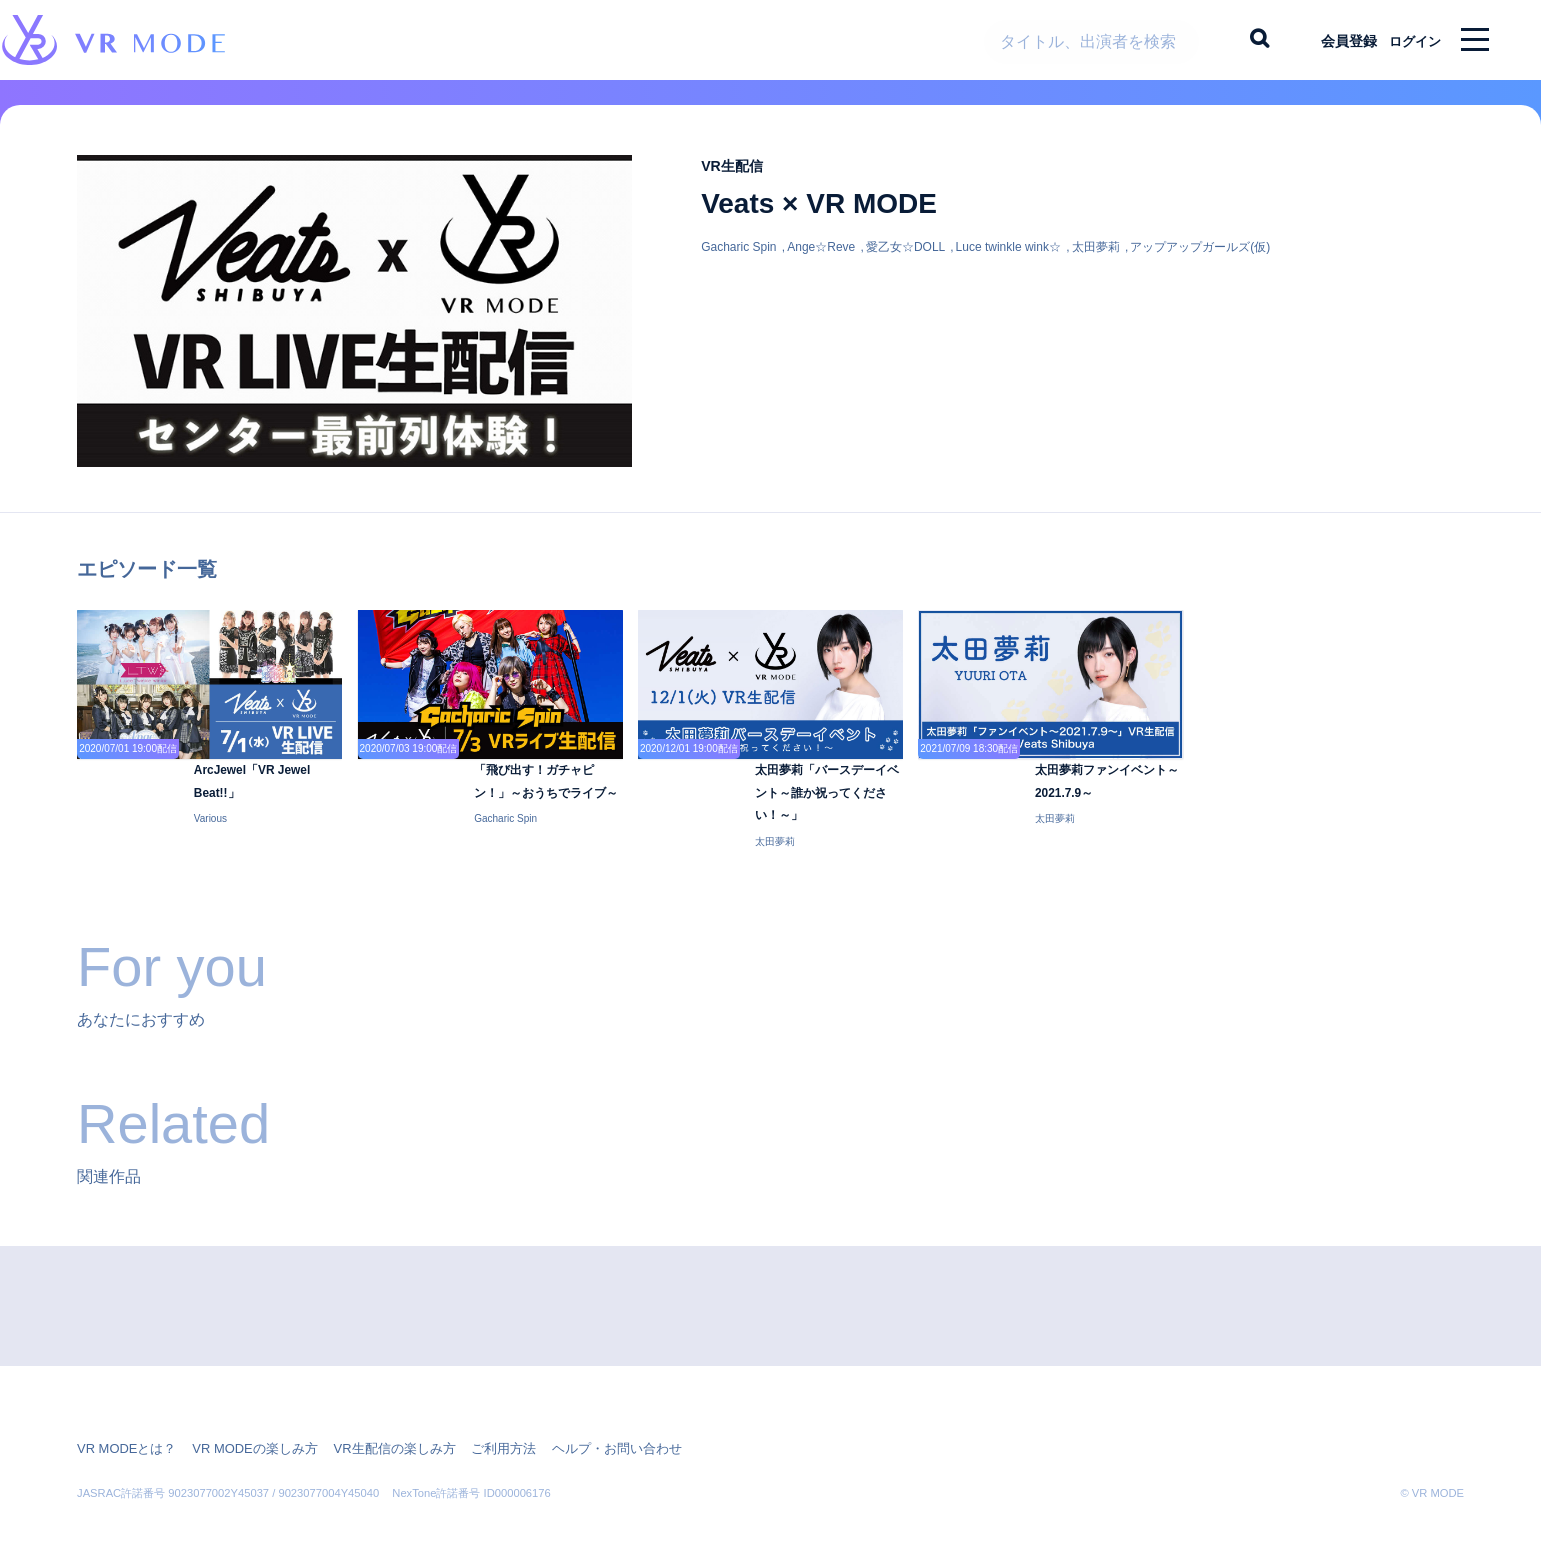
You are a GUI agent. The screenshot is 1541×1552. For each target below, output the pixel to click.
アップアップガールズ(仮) (1200, 262)
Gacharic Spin (738, 262)
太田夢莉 (1096, 262)
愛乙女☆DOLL (905, 262)
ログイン (1406, 40)
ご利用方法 (475, 1417)
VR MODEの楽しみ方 (243, 1417)
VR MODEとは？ (123, 1417)
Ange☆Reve (821, 262)
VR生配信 (738, 180)
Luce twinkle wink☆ (1008, 262)
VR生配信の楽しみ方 (373, 1417)
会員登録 (1332, 40)
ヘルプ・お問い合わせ (581, 1417)
